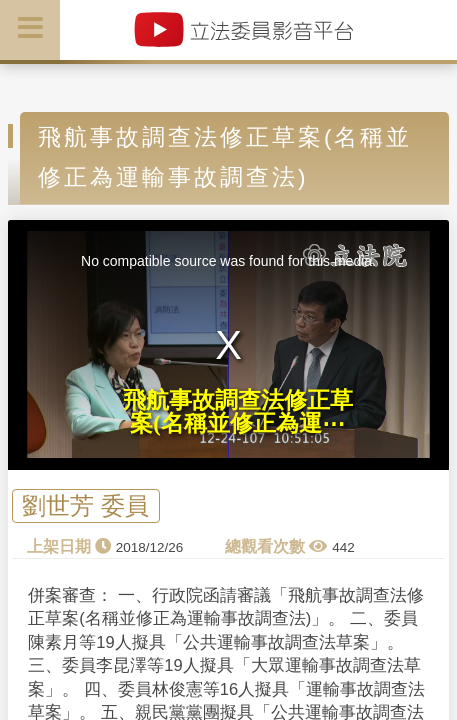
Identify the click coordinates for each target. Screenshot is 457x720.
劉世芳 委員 (85, 505)
